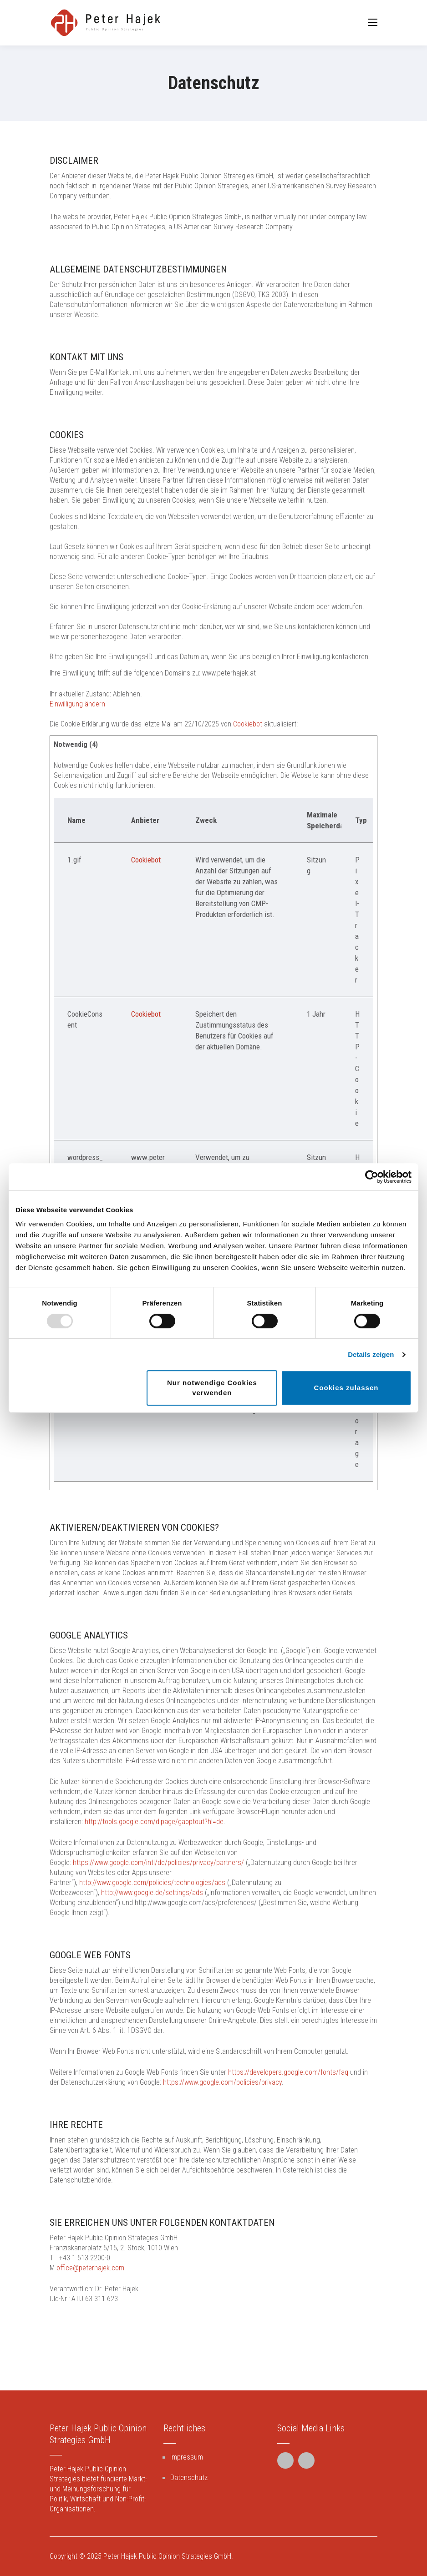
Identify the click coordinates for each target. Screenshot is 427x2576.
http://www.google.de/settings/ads (152, 1892)
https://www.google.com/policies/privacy (222, 2082)
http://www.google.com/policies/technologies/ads (152, 1882)
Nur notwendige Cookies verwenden (212, 1387)
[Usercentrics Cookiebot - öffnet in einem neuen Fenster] (372, 1177)
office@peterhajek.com (90, 2267)
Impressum (186, 2457)
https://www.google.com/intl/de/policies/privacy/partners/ (158, 1862)
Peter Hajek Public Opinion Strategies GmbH (167, 2556)
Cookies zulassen (346, 1387)
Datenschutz (189, 2477)
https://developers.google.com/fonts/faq (288, 2072)
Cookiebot (247, 724)
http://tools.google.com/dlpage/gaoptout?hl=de (154, 1821)
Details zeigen (371, 1354)
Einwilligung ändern (77, 704)
